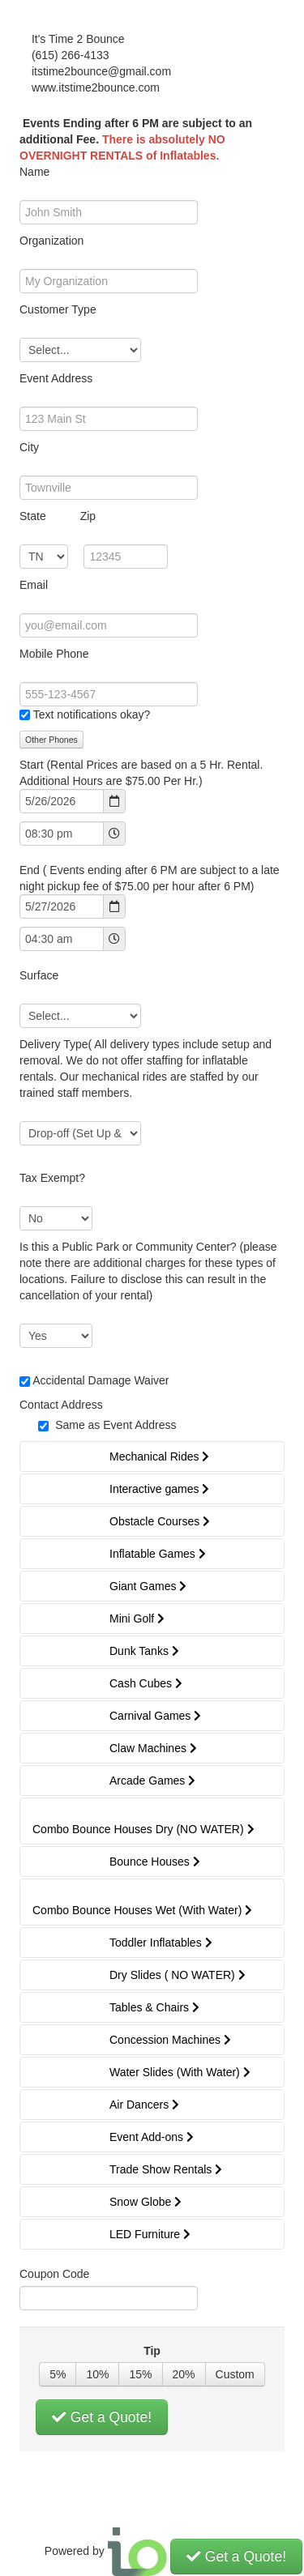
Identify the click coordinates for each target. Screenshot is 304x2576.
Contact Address (61, 1404)
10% (97, 2374)
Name (34, 171)
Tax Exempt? (52, 1177)
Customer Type (57, 309)
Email (33, 584)
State (57, 516)
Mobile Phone (54, 653)
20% (184, 2374)
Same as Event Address (115, 1424)
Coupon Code (54, 2273)
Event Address (55, 378)
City (29, 447)
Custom (235, 2374)
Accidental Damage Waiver (100, 1380)
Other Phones (51, 739)
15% (140, 2374)
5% (57, 2374)
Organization (51, 240)
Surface (38, 975)
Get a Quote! (102, 2417)
